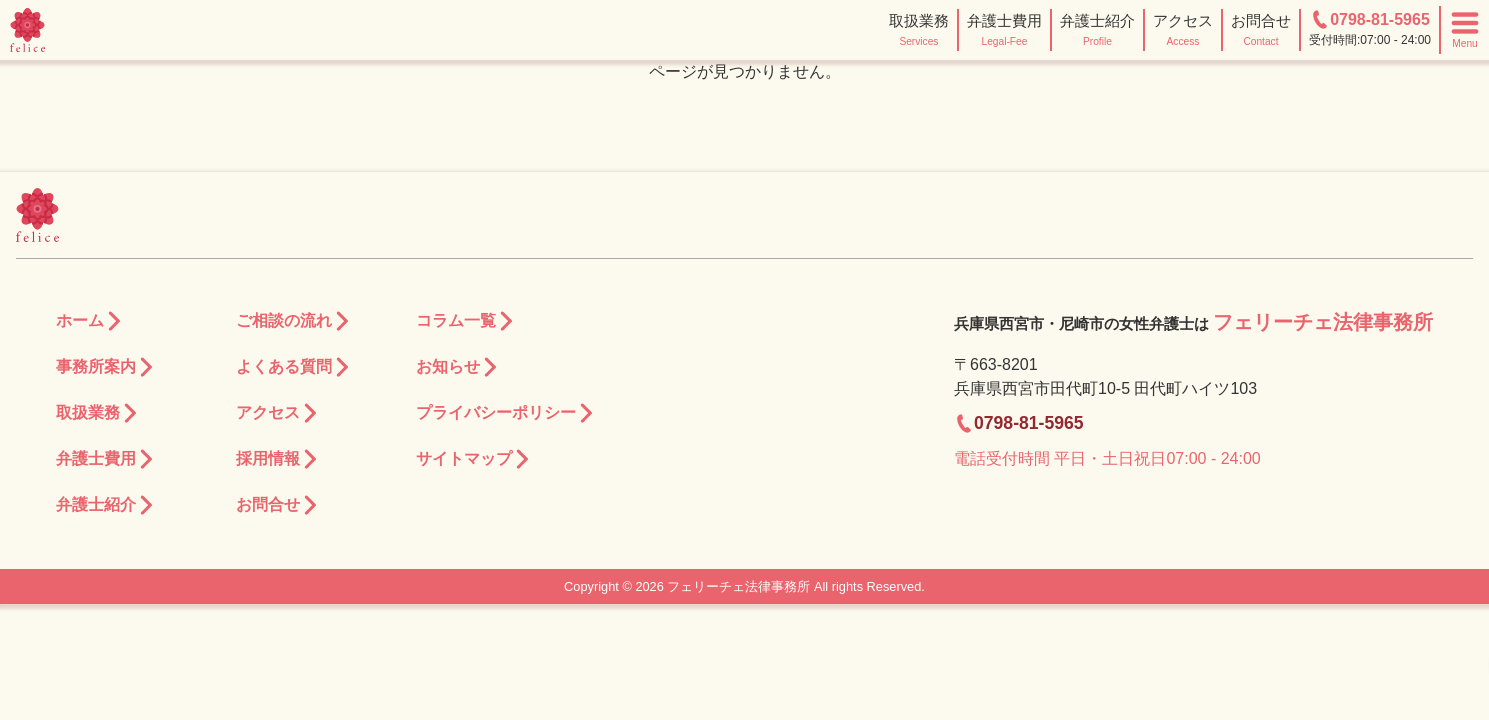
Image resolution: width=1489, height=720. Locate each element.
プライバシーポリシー (506, 413)
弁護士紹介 (106, 505)
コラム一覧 (466, 321)
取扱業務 (98, 413)
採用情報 (278, 459)
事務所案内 (106, 367)
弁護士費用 (106, 459)
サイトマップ (474, 459)
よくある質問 (294, 367)
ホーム (90, 321)
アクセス (278, 413)
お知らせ (458, 367)
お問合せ (278, 505)
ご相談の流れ (294, 321)
